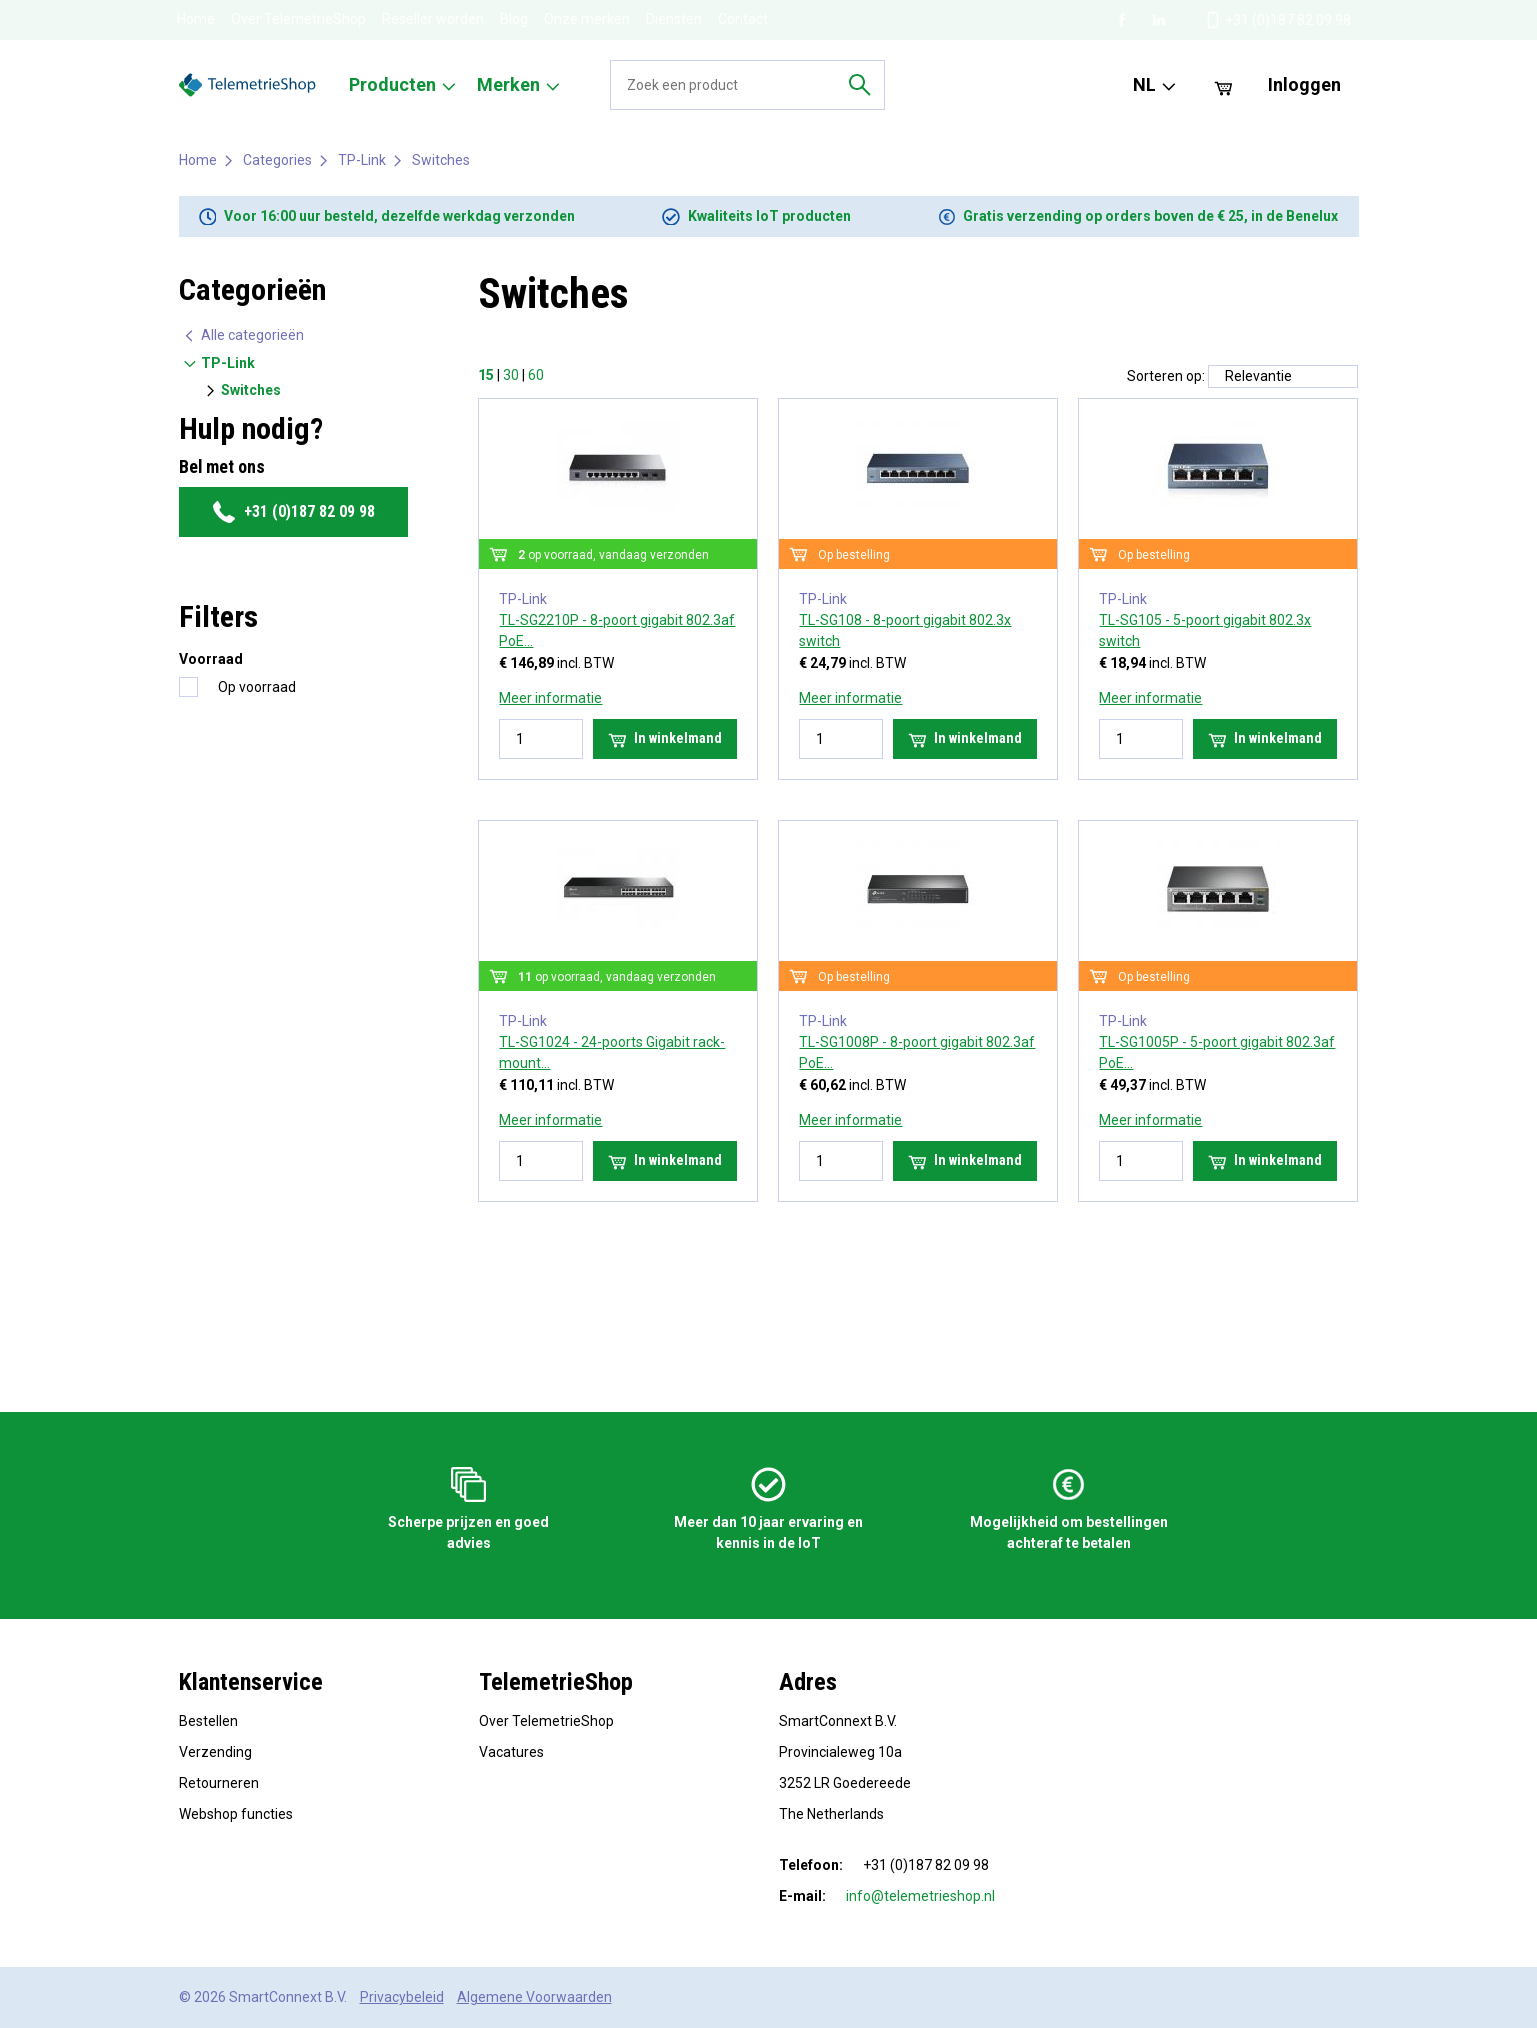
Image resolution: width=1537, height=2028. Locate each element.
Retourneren (219, 1783)
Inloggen (1304, 84)
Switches (441, 160)
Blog (514, 19)
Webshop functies (236, 1814)
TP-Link (362, 160)
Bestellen (208, 1721)
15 (486, 375)
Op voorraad (257, 687)
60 (536, 375)
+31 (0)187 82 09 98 (293, 512)
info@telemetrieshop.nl (920, 1896)
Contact (743, 19)
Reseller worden (433, 19)
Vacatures (511, 1752)
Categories (277, 160)
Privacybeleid (402, 1997)
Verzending (215, 1752)
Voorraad (211, 659)
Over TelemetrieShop (298, 19)
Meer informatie (550, 698)
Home (196, 19)
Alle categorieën (243, 335)
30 (511, 375)
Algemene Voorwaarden (534, 1997)
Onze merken (587, 19)
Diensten (674, 19)
